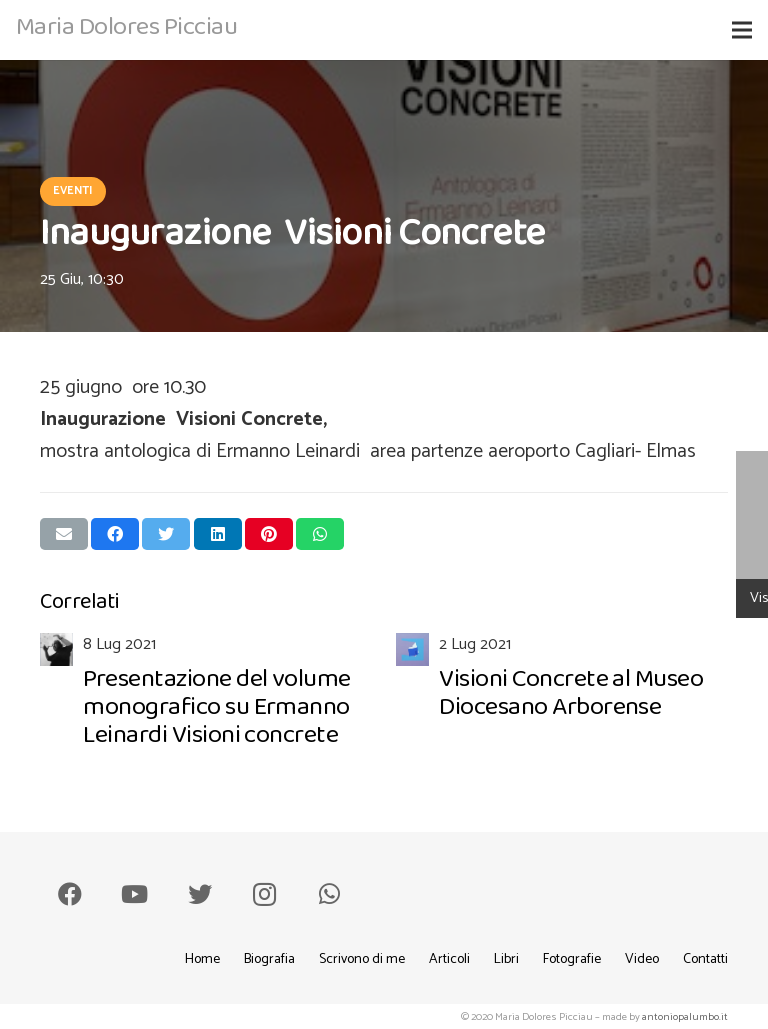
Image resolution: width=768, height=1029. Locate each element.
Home (202, 959)
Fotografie (572, 959)
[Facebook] (70, 894)
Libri (506, 959)
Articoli (449, 959)
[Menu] (742, 30)
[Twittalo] (166, 534)
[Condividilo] (115, 534)
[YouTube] (135, 894)
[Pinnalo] (269, 534)
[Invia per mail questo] (64, 534)
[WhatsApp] (329, 894)
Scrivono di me (362, 959)
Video (642, 959)
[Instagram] (264, 894)
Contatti (705, 959)
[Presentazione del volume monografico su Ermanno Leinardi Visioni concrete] (206, 695)
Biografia (269, 959)
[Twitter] (200, 894)
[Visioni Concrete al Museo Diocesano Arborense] (562, 695)
